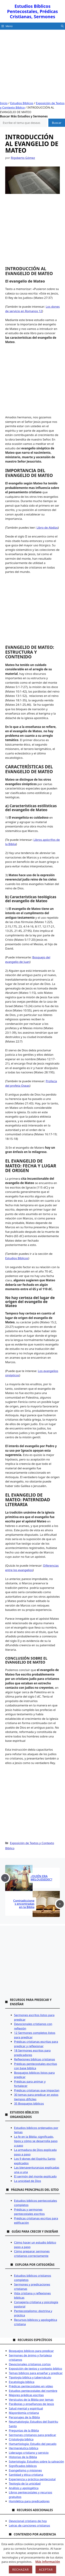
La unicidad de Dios (27, 2181)
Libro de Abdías (47, 527)
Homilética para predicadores (29, 2501)
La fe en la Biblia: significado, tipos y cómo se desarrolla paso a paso (36, 2141)
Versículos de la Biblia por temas (31, 2400)
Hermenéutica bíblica (23, 2448)
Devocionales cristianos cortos (30, 2364)
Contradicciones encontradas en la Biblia (23, 1904)
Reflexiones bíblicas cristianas (34, 2059)
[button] (62, 26)
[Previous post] (5, 1878)
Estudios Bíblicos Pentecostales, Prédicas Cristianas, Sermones (32, 11)
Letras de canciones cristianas (29, 2525)
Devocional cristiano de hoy (28, 2521)
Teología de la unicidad (25, 2483)
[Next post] (60, 1904)
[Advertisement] (32, 66)
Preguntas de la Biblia (24, 2430)
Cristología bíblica (21, 2439)
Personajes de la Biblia (24, 2417)
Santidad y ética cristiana (26, 2475)
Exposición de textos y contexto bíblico (35, 2368)
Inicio (4, 103)
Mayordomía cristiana (24, 2413)
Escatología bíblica (21, 2382)
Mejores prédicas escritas (26, 2395)
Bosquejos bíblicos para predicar (31, 2351)
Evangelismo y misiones (25, 2470)
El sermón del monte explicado (35, 2176)
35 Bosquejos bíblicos (29, 2103)
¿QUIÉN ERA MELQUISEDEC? (41, 1877)
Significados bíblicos (23, 2466)
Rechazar (20, 2569)
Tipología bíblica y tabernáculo (30, 2377)
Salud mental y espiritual (26, 2408)
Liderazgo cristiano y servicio (29, 2453)
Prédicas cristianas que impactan (36, 2090)
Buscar (56, 123)
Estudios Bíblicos (21, 103)
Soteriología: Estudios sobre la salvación (36, 2461)
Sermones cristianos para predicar (32, 2435)
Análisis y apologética (23, 2488)
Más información (47, 2562)
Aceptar (46, 2569)
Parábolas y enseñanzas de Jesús (31, 2404)
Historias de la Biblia (23, 2457)
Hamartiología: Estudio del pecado (33, 2444)
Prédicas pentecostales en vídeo (31, 2386)
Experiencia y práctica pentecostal (32, 2479)
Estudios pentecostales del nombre (33, 2391)
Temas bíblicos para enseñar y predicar (36, 2373)
